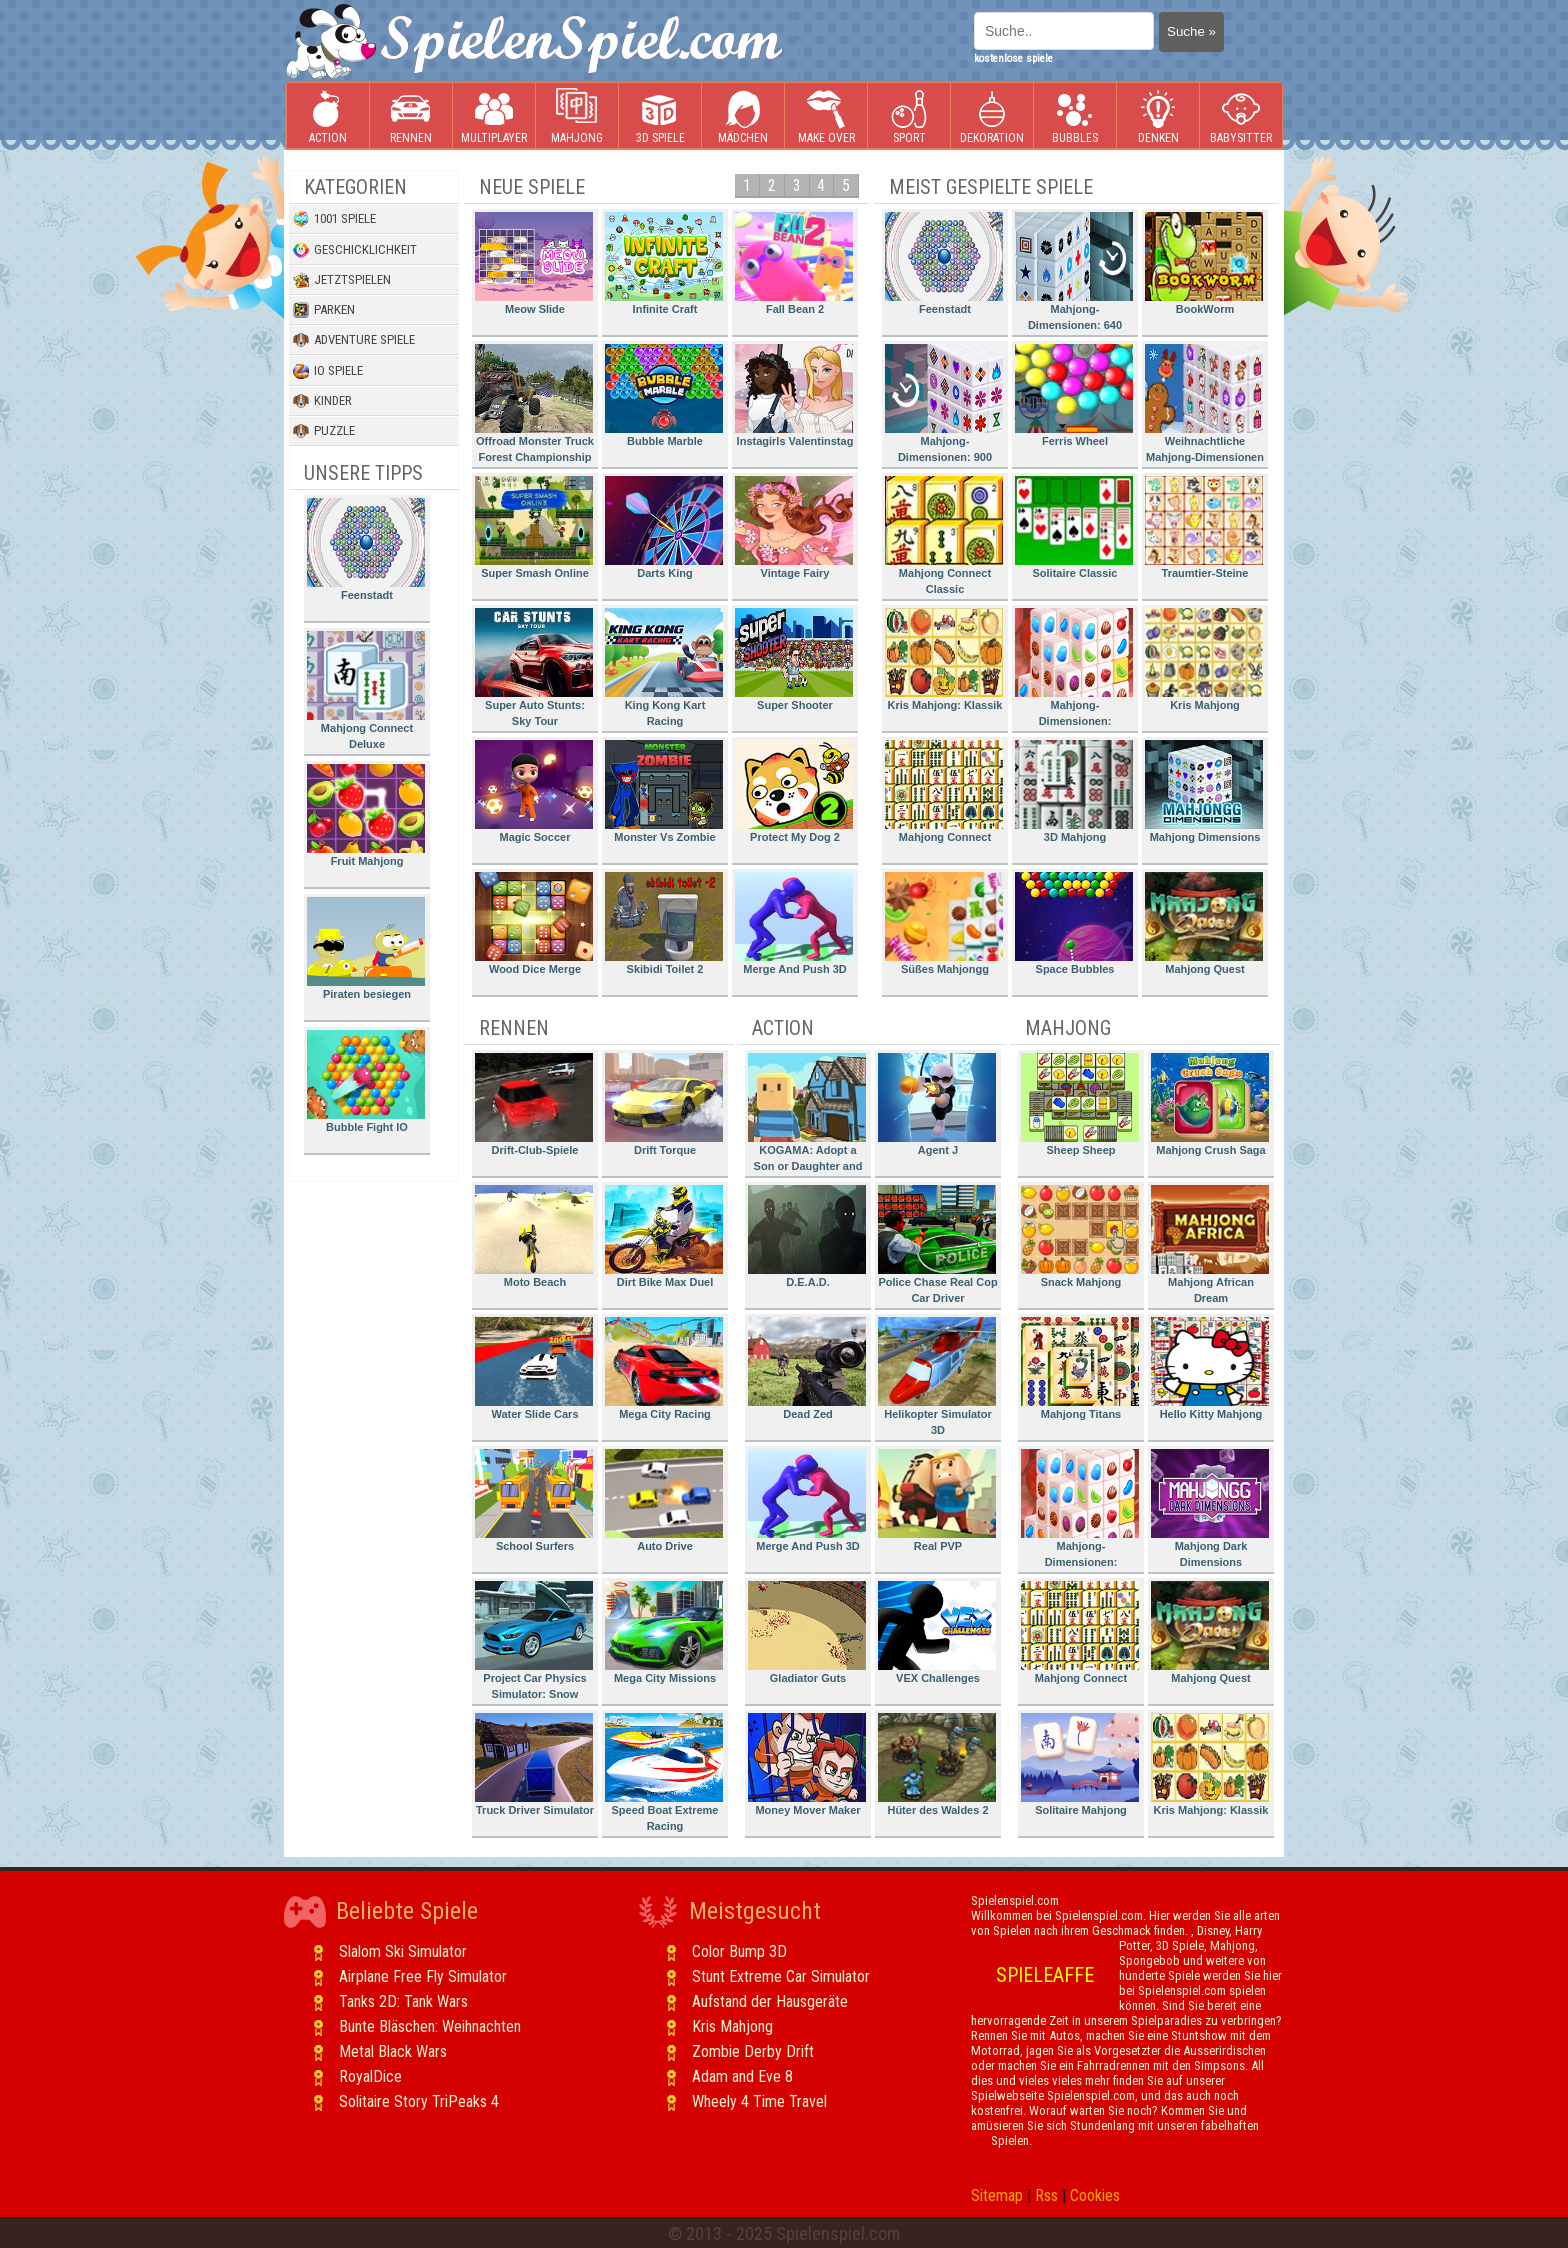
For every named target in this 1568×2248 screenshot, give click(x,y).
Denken (1158, 116)
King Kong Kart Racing (664, 667)
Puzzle (324, 431)
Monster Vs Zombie (664, 791)
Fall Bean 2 (794, 263)
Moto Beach (534, 1236)
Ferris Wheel (1074, 395)
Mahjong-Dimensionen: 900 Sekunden (944, 406)
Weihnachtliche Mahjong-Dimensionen (1204, 403)
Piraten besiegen (366, 948)
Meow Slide (534, 263)
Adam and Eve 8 (742, 2076)
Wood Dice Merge (534, 923)
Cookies (1095, 2195)
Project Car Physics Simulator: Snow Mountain (534, 1643)
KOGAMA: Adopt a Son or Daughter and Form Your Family (807, 1115)
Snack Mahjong (1080, 1236)
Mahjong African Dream (1210, 1244)
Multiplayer (494, 116)
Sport (909, 116)
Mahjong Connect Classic (944, 535)
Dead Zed (807, 1368)
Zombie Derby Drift (753, 2051)
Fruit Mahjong (366, 815)
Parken (324, 310)
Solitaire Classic (1074, 527)
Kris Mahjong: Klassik (944, 659)
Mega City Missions (664, 1632)
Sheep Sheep (1080, 1104)
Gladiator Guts (807, 1632)
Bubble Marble (664, 395)
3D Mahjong (1074, 791)
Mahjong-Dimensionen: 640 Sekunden (1074, 274)
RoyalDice (370, 2076)
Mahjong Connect (944, 791)
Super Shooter (794, 659)
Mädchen (743, 116)
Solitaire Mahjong (1080, 1764)
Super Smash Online (534, 527)
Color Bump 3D (739, 1951)
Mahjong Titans (1080, 1368)
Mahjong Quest (1204, 923)
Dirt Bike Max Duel (664, 1236)
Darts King (664, 527)
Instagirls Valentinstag (794, 395)
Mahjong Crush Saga (1210, 1104)
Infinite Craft (664, 263)
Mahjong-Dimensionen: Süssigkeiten (1074, 670)
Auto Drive (664, 1500)
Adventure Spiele (354, 340)
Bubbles (1075, 116)
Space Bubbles (1074, 923)
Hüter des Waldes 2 (937, 1764)
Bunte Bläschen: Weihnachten (430, 2026)
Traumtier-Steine (1204, 527)
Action (328, 116)
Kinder (322, 401)
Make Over (826, 116)
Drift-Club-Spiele (534, 1104)
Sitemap (997, 2195)
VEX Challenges (937, 1632)
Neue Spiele (532, 187)
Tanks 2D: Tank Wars (403, 2001)
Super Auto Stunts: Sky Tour (534, 667)
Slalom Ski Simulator (403, 1951)
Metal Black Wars (393, 2051)
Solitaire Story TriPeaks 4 (419, 2101)
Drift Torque (664, 1104)
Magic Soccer (534, 791)
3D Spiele (660, 116)
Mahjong (577, 116)
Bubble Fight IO (366, 1081)
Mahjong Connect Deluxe (366, 690)
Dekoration (992, 116)
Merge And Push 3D (794, 923)
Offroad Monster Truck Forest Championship (534, 403)
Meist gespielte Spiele (991, 187)
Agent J (937, 1104)
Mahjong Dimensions (1204, 791)
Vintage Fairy (794, 527)
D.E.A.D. (807, 1236)
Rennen (411, 116)
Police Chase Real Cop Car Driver (938, 1244)
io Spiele (328, 371)
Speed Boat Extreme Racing (664, 1772)
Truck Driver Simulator (534, 1764)
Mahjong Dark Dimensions (1210, 1508)
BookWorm (1204, 263)
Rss (1046, 2195)
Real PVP (937, 1500)
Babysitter (1241, 116)
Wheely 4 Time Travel (759, 2101)
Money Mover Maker (807, 1764)
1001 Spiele (334, 219)
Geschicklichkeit (355, 250)
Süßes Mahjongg (944, 923)
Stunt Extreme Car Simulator (781, 1976)
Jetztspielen (342, 280)
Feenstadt (366, 549)
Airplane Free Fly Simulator (423, 1976)
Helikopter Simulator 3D (937, 1376)
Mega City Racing (664, 1368)
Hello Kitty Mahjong (1210, 1368)
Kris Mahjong (1204, 659)
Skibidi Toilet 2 (664, 923)
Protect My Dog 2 (794, 791)
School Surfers (534, 1500)
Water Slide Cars (534, 1368)
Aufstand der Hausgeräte (770, 2001)
